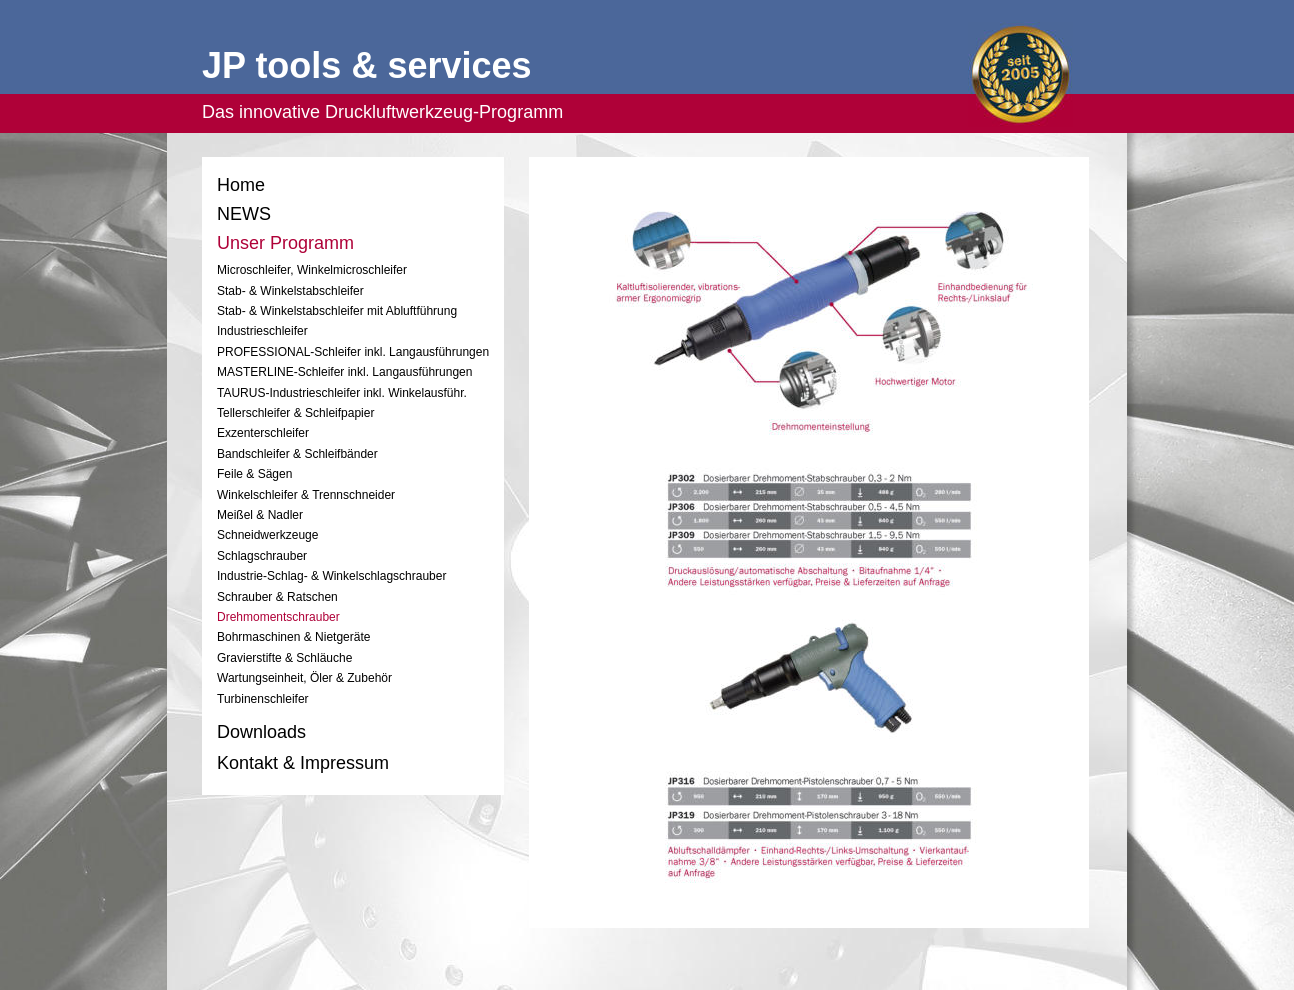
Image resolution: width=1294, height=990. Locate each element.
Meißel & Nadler (260, 515)
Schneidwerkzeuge (267, 535)
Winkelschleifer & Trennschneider (306, 495)
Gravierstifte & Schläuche (284, 658)
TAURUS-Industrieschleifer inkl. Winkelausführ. (342, 393)
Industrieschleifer (262, 331)
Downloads (261, 732)
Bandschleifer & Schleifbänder (297, 454)
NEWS (244, 214)
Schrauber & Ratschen (277, 597)
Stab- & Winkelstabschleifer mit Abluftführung (337, 311)
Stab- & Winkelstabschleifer (292, 291)
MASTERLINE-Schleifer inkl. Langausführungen (344, 372)
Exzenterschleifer (263, 433)
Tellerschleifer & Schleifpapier (295, 413)
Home (241, 185)
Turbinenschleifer (263, 699)
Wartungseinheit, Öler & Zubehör (304, 678)
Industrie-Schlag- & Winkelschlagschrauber (331, 576)
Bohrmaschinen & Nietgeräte (293, 637)
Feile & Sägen (254, 474)
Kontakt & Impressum (303, 763)
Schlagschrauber (262, 556)
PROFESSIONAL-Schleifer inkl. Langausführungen (353, 352)
